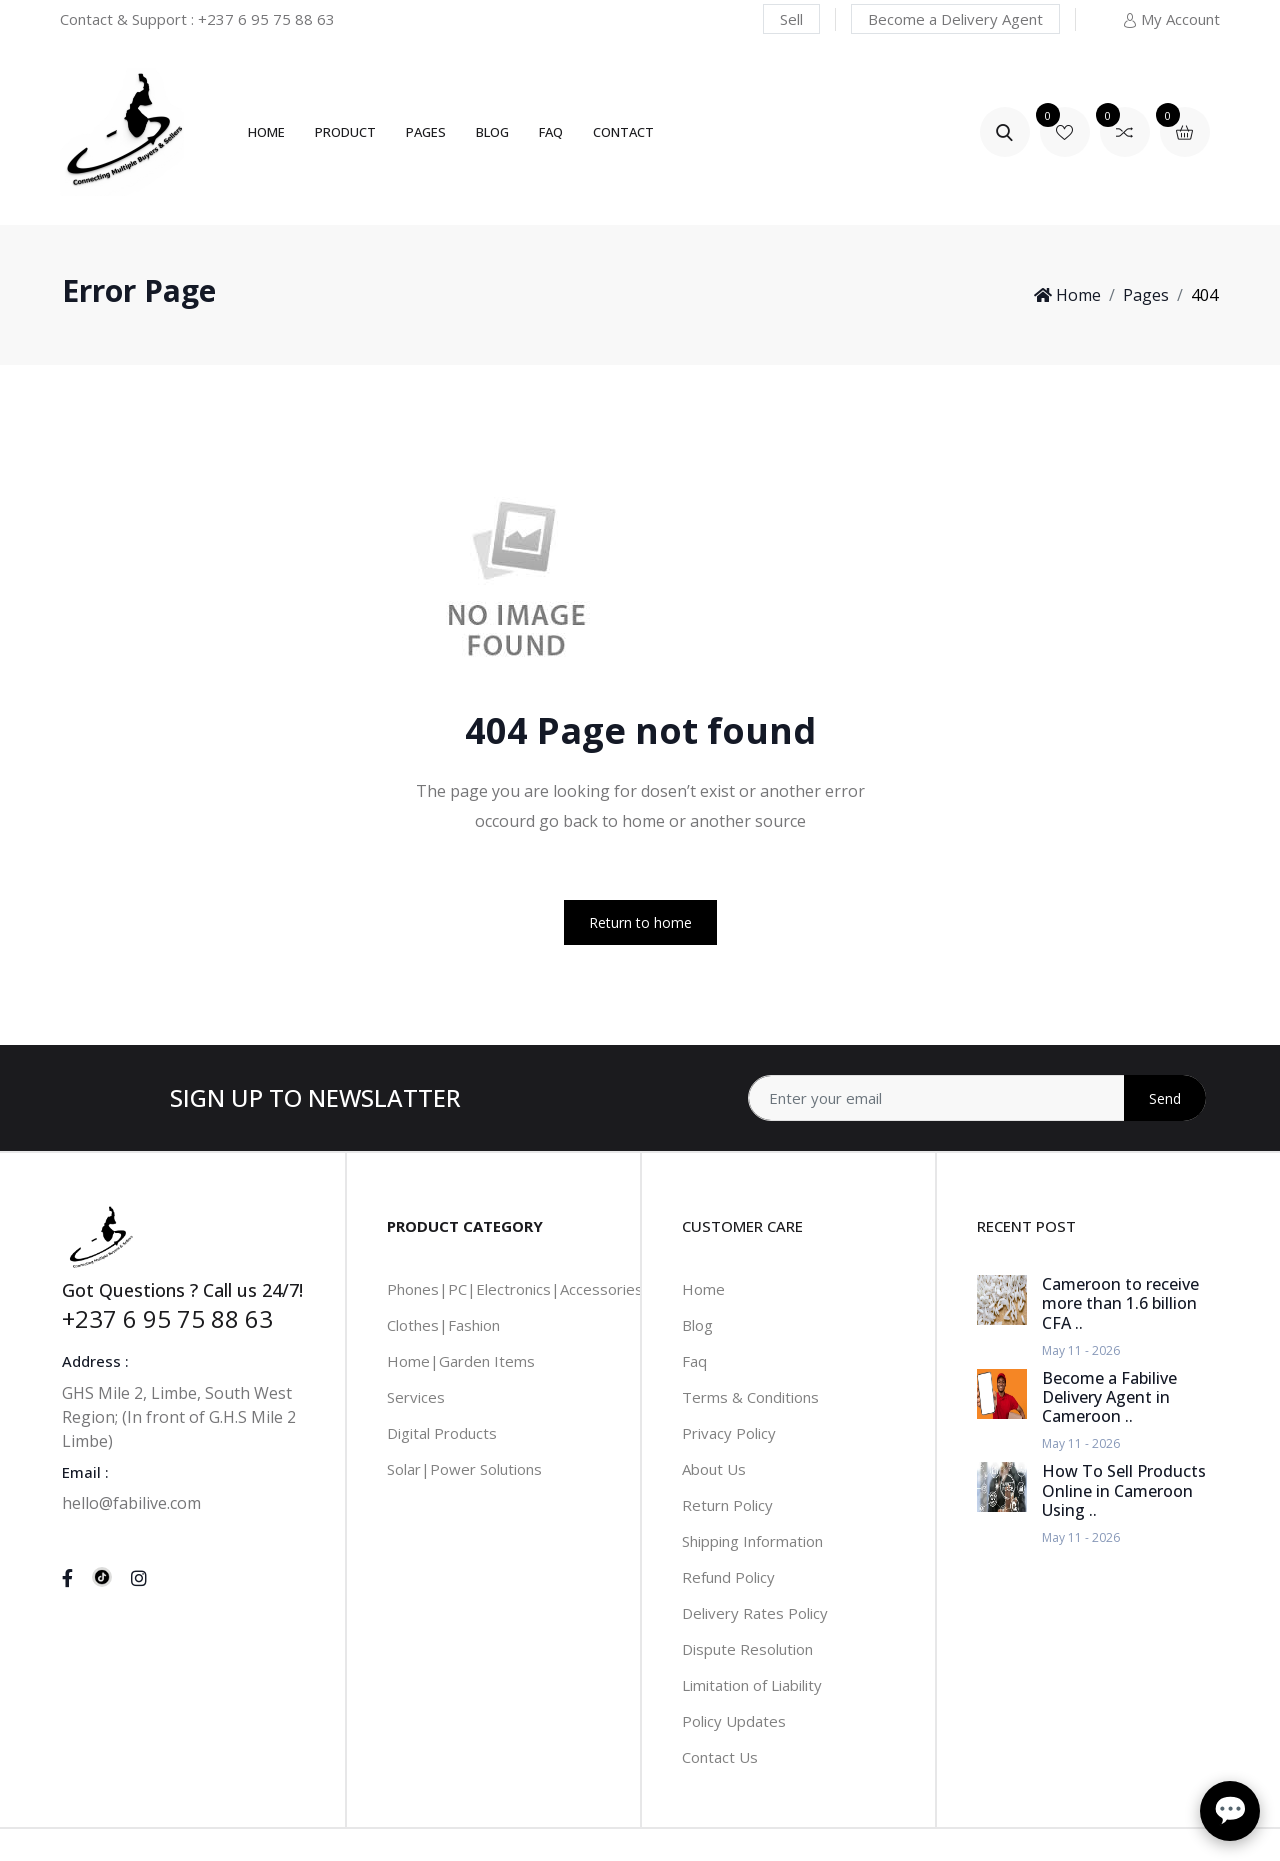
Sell (791, 19)
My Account (1171, 19)
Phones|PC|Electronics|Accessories (515, 1289)
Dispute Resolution (747, 1649)
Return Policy (727, 1505)
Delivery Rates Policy (755, 1613)
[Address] (977, 1098)
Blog (492, 132)
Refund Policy (728, 1577)
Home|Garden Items (461, 1361)
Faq (694, 1361)
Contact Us (720, 1757)
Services (416, 1397)
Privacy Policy (729, 1433)
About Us (714, 1469)
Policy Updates (734, 1721)
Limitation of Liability (752, 1685)
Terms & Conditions (750, 1397)
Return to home (640, 922)
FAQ (551, 132)
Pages (426, 132)
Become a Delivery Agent (955, 19)
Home (266, 132)
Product (345, 132)
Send (1165, 1098)
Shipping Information (752, 1541)
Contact (623, 132)
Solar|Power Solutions (464, 1469)
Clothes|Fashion (443, 1325)
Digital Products (442, 1433)
